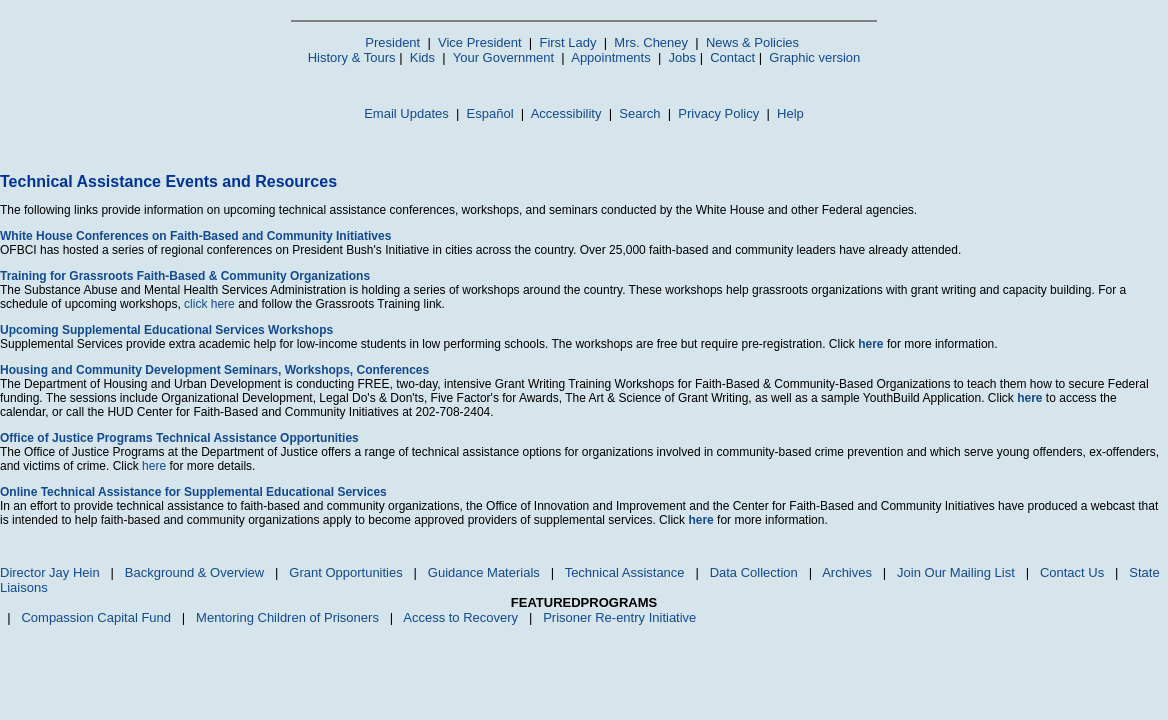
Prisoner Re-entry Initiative (619, 617)
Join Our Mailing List (956, 572)
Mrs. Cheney (651, 42)
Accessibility (566, 113)
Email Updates (406, 113)
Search (639, 113)
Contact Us (1072, 572)
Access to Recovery (460, 617)
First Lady (567, 42)
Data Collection (754, 572)
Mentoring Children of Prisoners (287, 617)
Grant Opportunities (345, 572)
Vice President (480, 42)
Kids (422, 57)
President (392, 42)
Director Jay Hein (50, 572)
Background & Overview (194, 572)
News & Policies (752, 42)
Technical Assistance (625, 572)
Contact (732, 57)
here (154, 466)
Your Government (503, 57)
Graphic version (814, 57)
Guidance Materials (484, 572)
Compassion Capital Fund (96, 617)
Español (490, 113)
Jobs (682, 57)
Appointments (611, 57)
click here (209, 304)
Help (790, 113)
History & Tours (352, 57)
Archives (847, 572)
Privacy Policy (718, 113)
